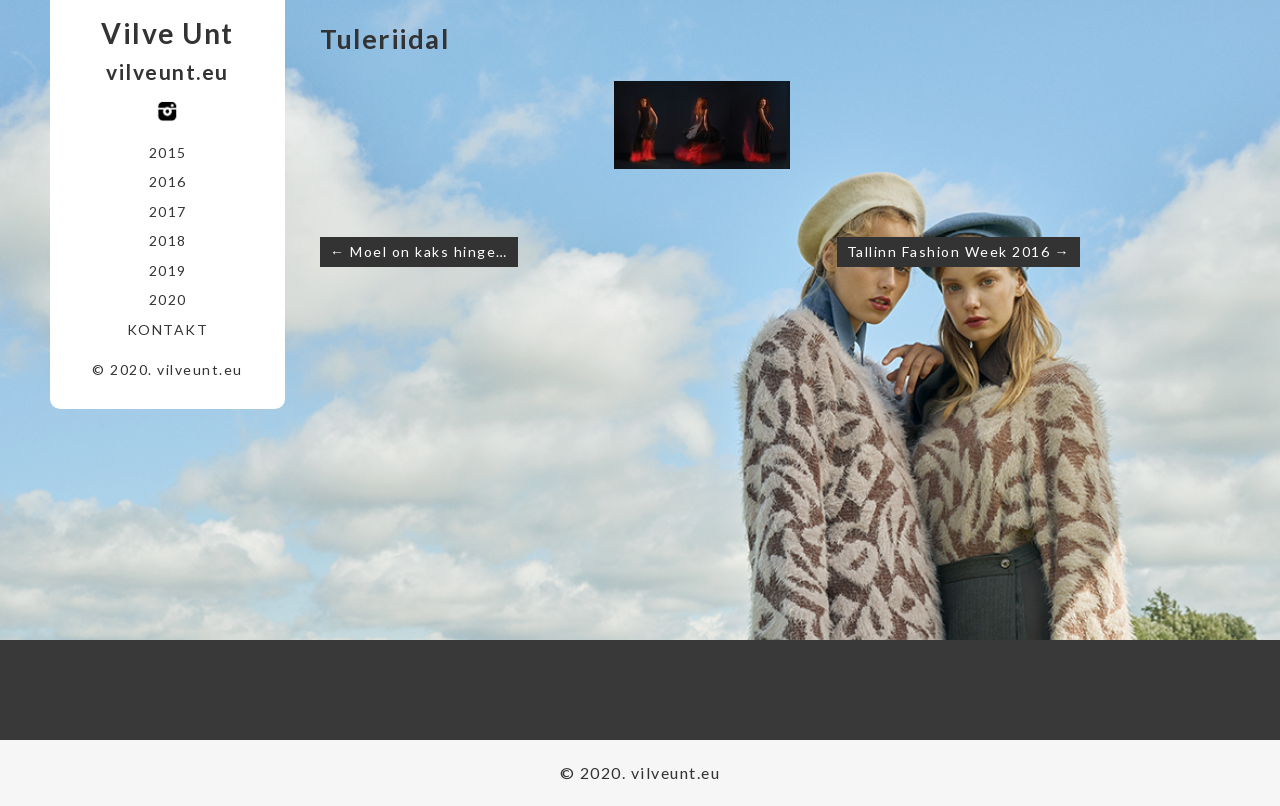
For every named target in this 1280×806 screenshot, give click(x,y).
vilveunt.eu (167, 71)
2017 (168, 211)
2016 (168, 181)
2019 (168, 270)
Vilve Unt (167, 33)
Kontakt (168, 329)
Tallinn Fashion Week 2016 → (959, 251)
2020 (168, 299)
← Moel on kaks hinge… (419, 251)
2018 (168, 240)
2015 (168, 152)
